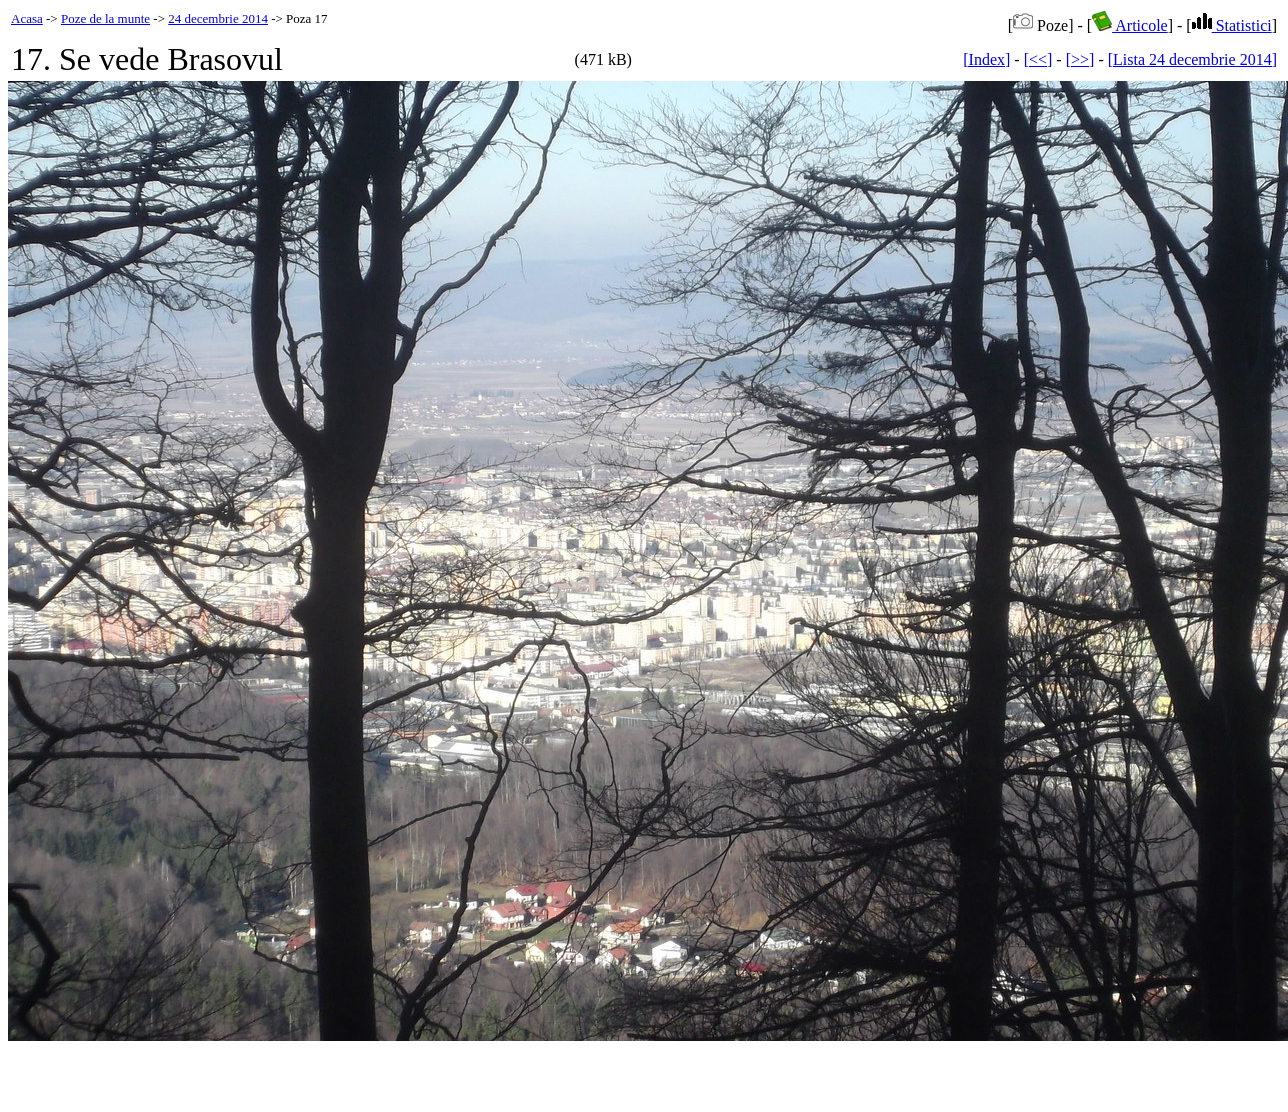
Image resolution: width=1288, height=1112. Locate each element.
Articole (1130, 25)
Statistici (1232, 25)
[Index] (986, 59)
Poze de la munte (105, 18)
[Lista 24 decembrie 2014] (1192, 59)
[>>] (1080, 59)
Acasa (27, 18)
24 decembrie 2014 (218, 18)
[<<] (1038, 59)
